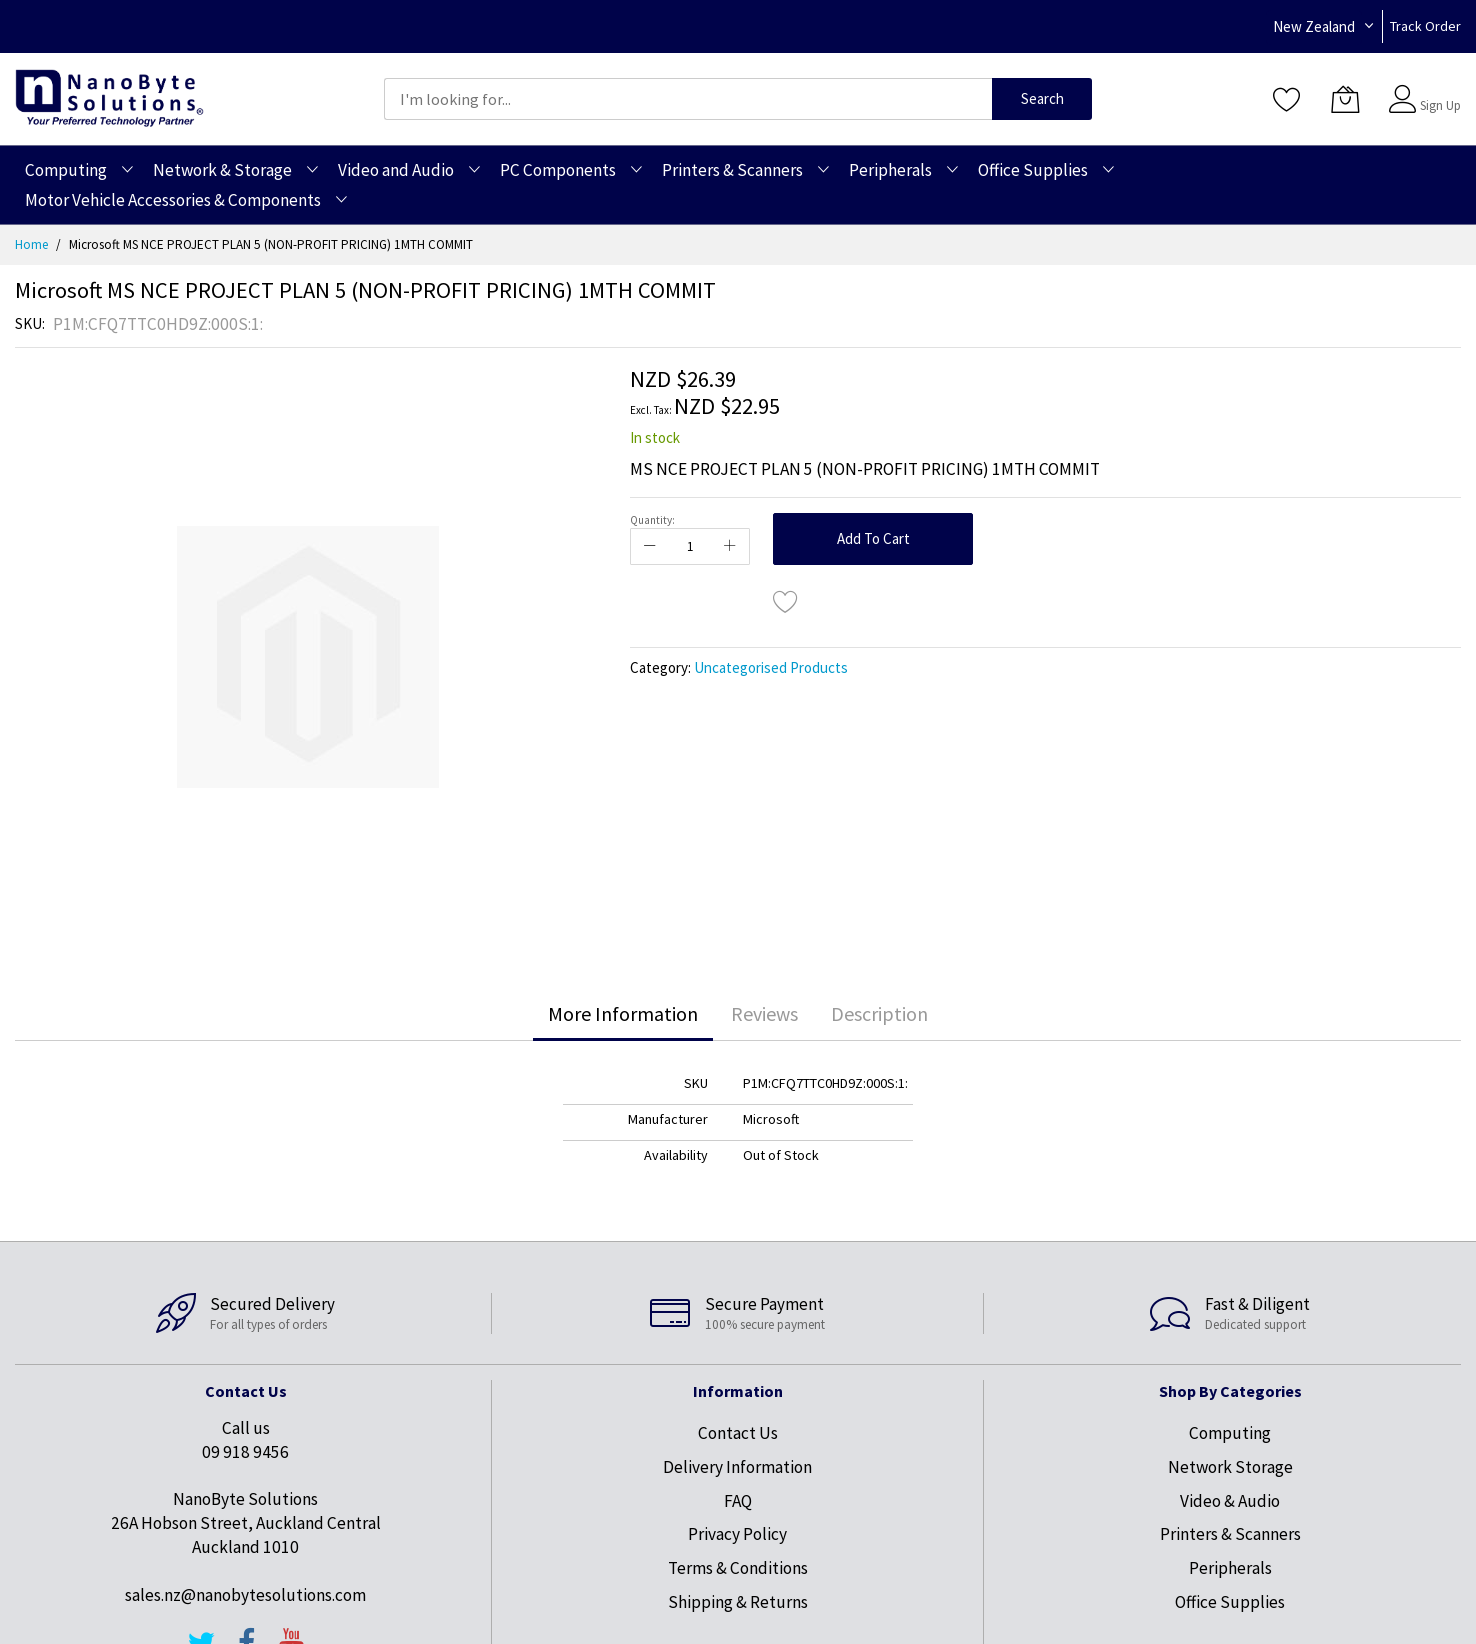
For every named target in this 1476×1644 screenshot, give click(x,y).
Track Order (1425, 26)
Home (31, 244)
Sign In (1438, 89)
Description (879, 1013)
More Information (623, 1013)
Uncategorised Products (771, 667)
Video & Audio (1230, 1501)
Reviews (764, 1013)
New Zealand (1314, 26)
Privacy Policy (737, 1534)
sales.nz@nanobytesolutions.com (245, 1595)
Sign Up (1440, 105)
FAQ (738, 1501)
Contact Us (738, 1433)
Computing (1230, 1433)
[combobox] (688, 99)
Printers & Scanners (1230, 1534)
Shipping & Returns (738, 1602)
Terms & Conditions (738, 1568)
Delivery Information (737, 1467)
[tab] (623, 1014)
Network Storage (1230, 1467)
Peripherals (1230, 1568)
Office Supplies (1230, 1602)
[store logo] (109, 98)
